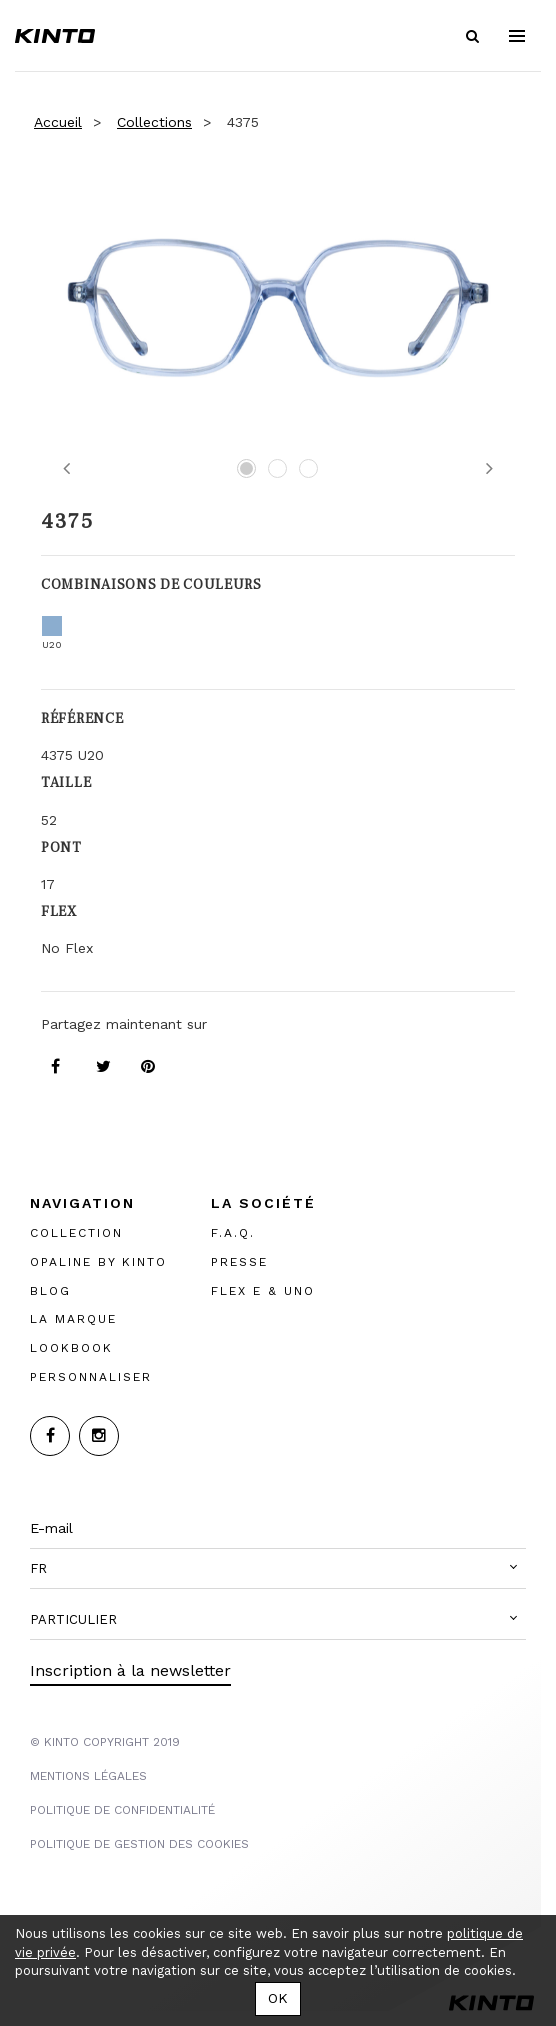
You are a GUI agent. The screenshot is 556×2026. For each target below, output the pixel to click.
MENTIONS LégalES (88, 1776)
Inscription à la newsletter (130, 1670)
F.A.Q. (233, 1233)
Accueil (58, 122)
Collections (154, 122)
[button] (278, 1569)
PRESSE (239, 1262)
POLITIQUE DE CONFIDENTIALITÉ (122, 1810)
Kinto (55, 36)
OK (278, 1998)
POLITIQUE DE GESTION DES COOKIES (139, 1844)
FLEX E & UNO (263, 1291)
